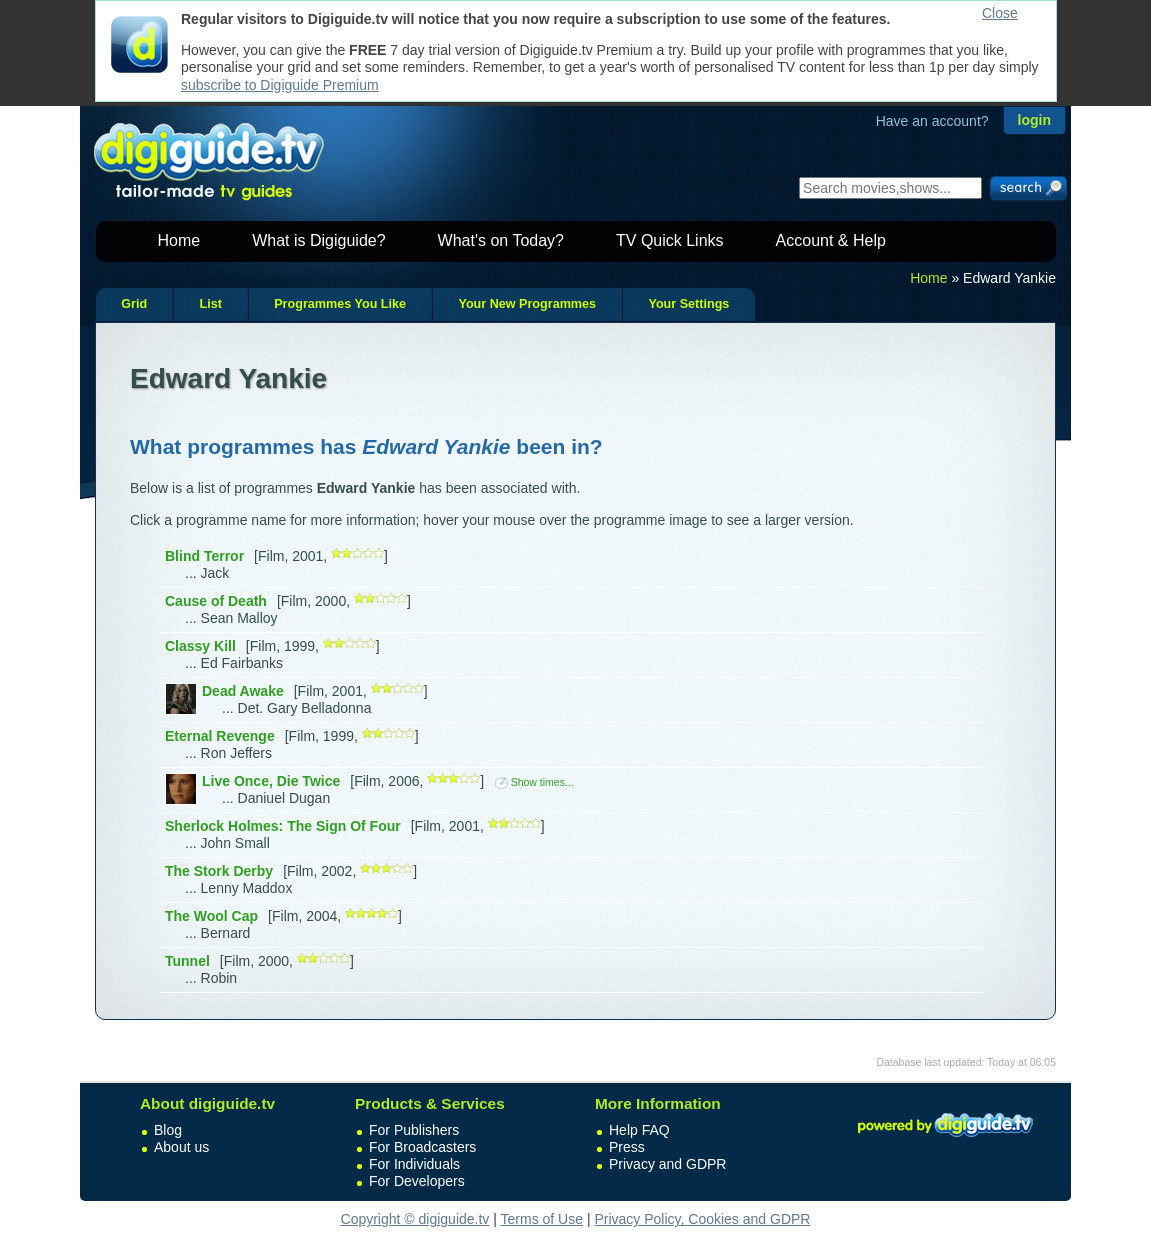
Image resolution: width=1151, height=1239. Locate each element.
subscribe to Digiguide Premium (280, 85)
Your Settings (688, 304)
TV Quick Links (670, 240)
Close (1000, 13)
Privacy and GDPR (667, 1164)
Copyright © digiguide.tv (415, 1219)
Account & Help (831, 240)
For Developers (417, 1181)
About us (181, 1147)
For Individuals (414, 1164)
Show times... (534, 782)
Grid (134, 304)
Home (179, 240)
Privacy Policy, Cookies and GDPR (702, 1219)
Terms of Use (542, 1219)
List (210, 304)
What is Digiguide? (318, 240)
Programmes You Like (340, 304)
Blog (168, 1130)
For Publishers (414, 1130)
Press (627, 1147)
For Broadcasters (422, 1147)
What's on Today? (501, 240)
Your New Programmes (527, 304)
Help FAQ (639, 1130)
